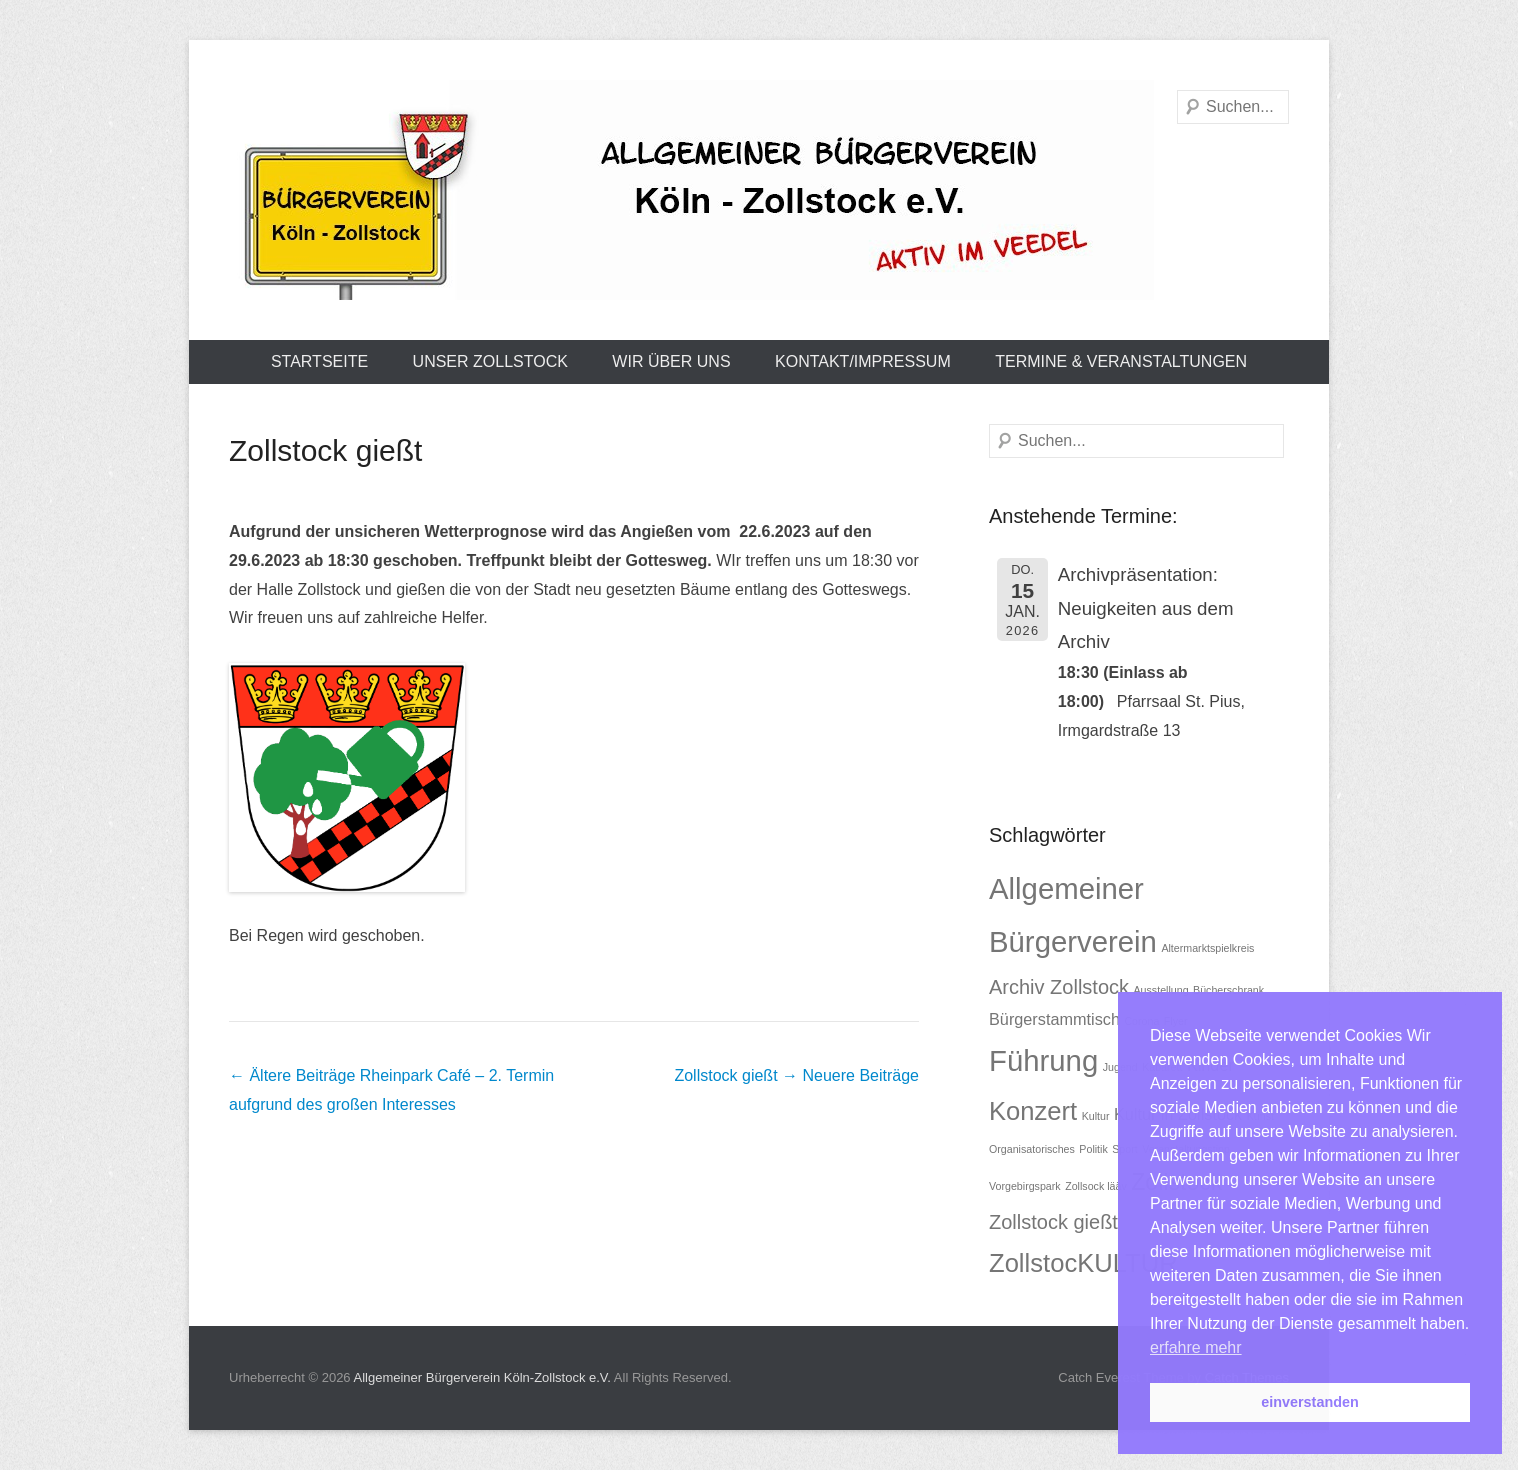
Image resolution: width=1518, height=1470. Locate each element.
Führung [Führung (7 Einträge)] (1043, 1060)
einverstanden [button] (1310, 1402)
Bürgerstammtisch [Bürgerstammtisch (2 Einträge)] (1054, 1019)
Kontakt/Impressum (863, 361)
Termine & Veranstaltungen (1121, 361)
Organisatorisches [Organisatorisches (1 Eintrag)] (1032, 1149)
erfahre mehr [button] (1196, 1347)
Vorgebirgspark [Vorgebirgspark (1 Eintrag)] (1025, 1186)
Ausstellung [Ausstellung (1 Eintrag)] (1160, 990)
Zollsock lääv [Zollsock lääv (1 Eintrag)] (1096, 1186)
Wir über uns (671, 361)
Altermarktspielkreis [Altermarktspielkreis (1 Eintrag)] (1207, 948)
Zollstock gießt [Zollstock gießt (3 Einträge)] (1053, 1222)
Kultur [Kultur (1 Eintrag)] (1096, 1116)
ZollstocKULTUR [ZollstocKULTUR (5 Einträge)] (1083, 1263)
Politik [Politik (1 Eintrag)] (1093, 1149)
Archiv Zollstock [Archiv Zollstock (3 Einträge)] (1059, 987)
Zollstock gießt (325, 450)
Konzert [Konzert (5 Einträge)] (1033, 1111)
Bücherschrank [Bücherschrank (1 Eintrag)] (1228, 990)
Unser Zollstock (490, 361)
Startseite (319, 361)
